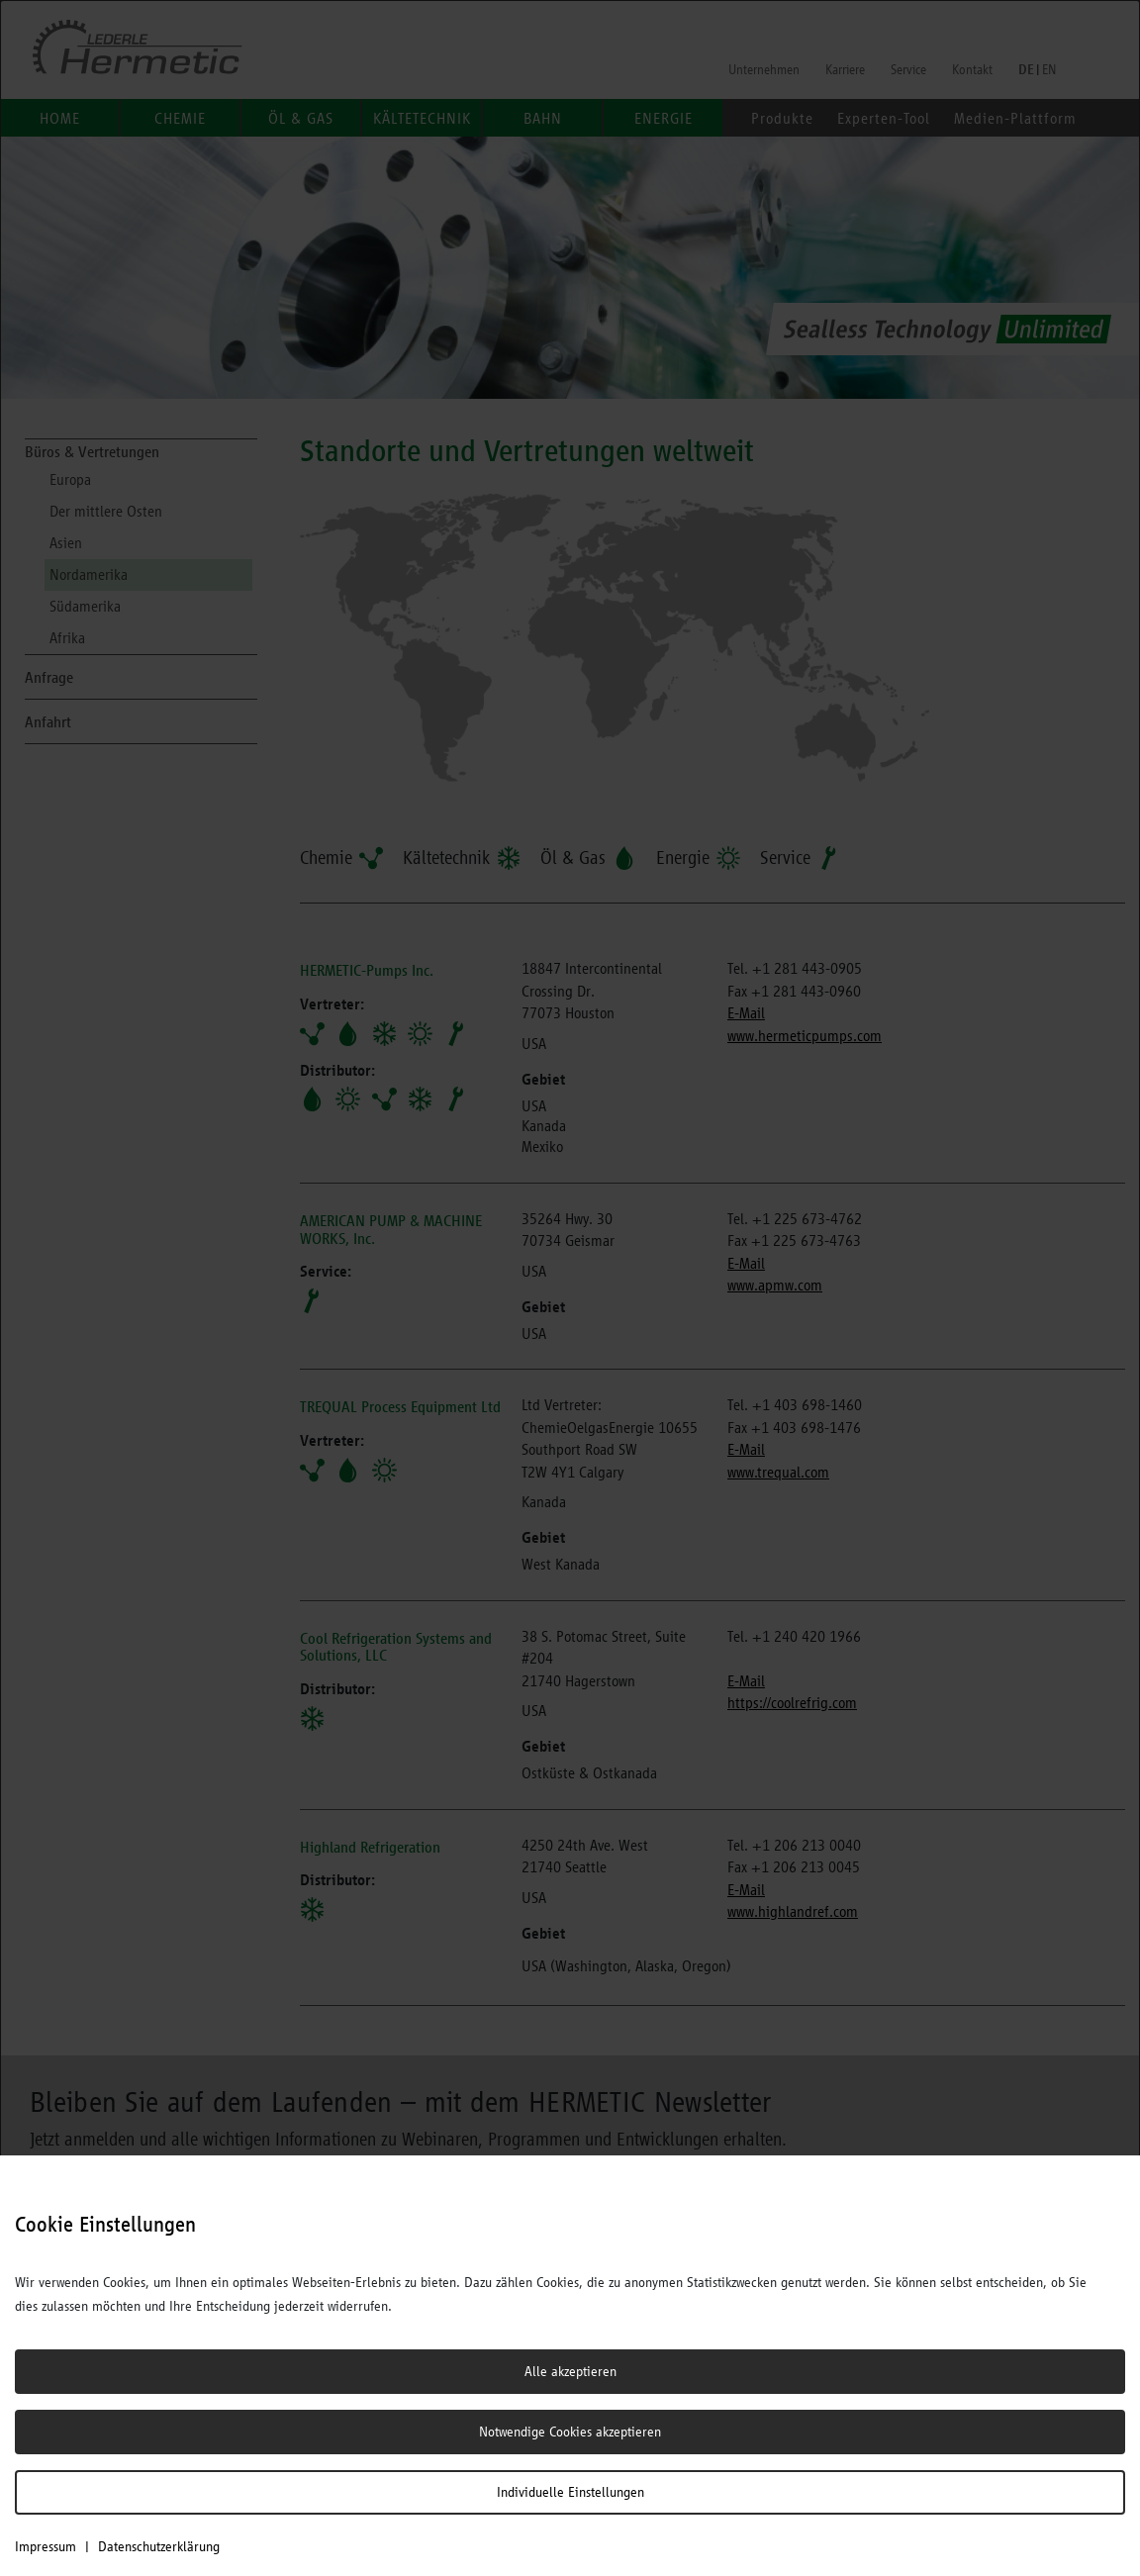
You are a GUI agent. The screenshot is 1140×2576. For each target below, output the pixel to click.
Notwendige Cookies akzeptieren (570, 2431)
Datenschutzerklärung (159, 2546)
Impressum (45, 2546)
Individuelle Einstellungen (570, 2492)
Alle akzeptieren (570, 2371)
